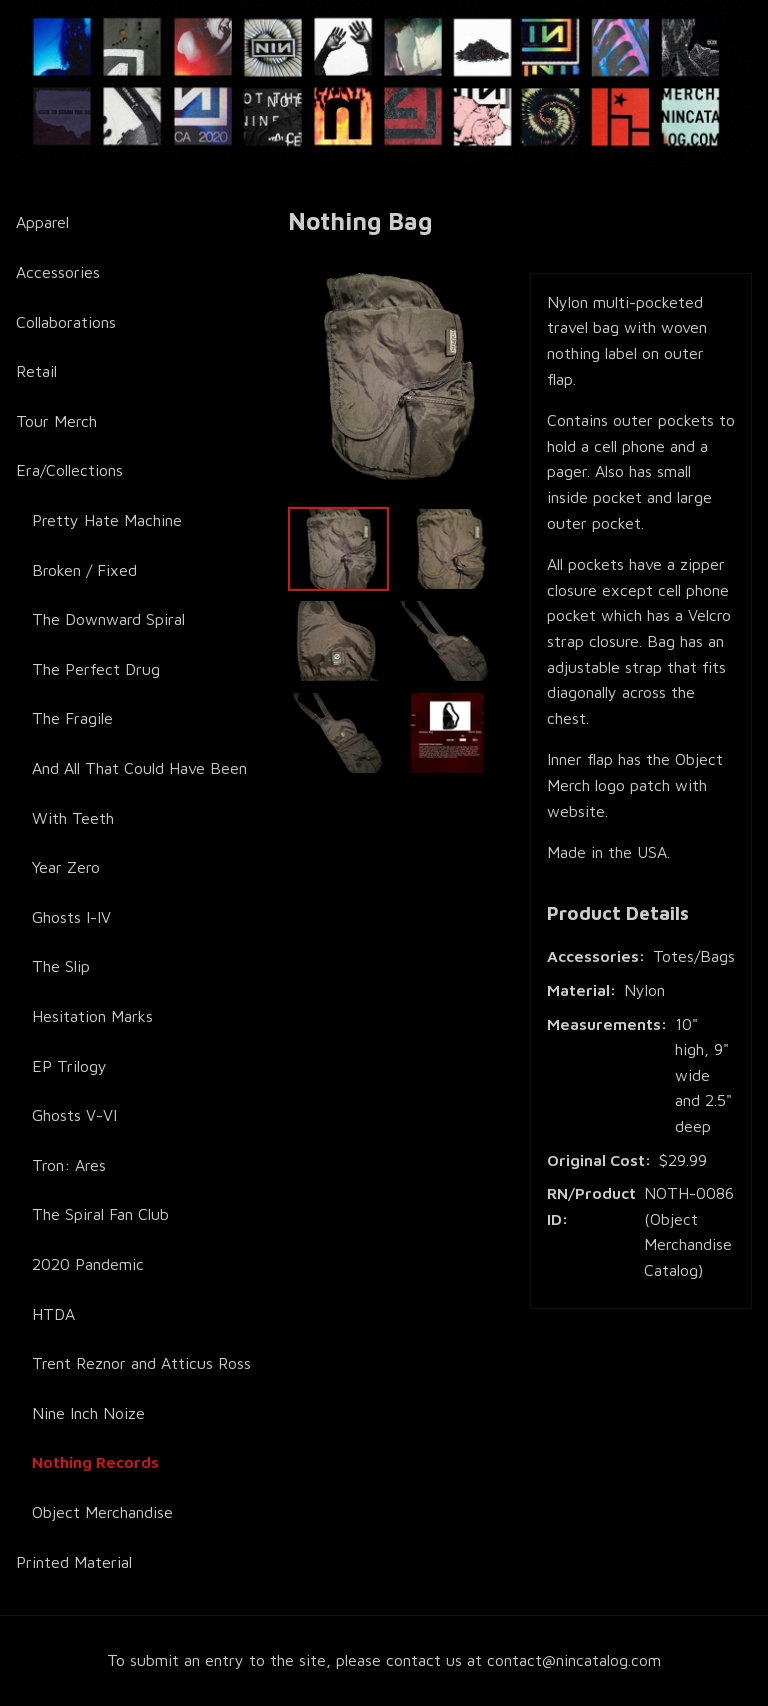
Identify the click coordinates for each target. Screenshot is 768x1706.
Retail (36, 371)
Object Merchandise (102, 1512)
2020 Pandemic (88, 1264)
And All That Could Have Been (139, 768)
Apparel (42, 222)
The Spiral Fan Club (100, 1214)
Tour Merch (56, 421)
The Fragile (72, 718)
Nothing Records (95, 1462)
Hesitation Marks (92, 1016)
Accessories (58, 272)
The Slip (61, 966)
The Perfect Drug (96, 669)
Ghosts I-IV (71, 917)
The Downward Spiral (108, 619)
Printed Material (74, 1562)
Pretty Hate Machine (107, 520)
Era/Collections (69, 470)
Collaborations (66, 322)
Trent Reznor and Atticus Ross (141, 1363)
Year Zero (66, 867)
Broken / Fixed (84, 570)
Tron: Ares (69, 1165)
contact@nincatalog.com (574, 1660)
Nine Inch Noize (88, 1413)
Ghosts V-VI (74, 1115)
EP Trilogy (69, 1066)
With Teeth (73, 818)
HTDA (53, 1314)
